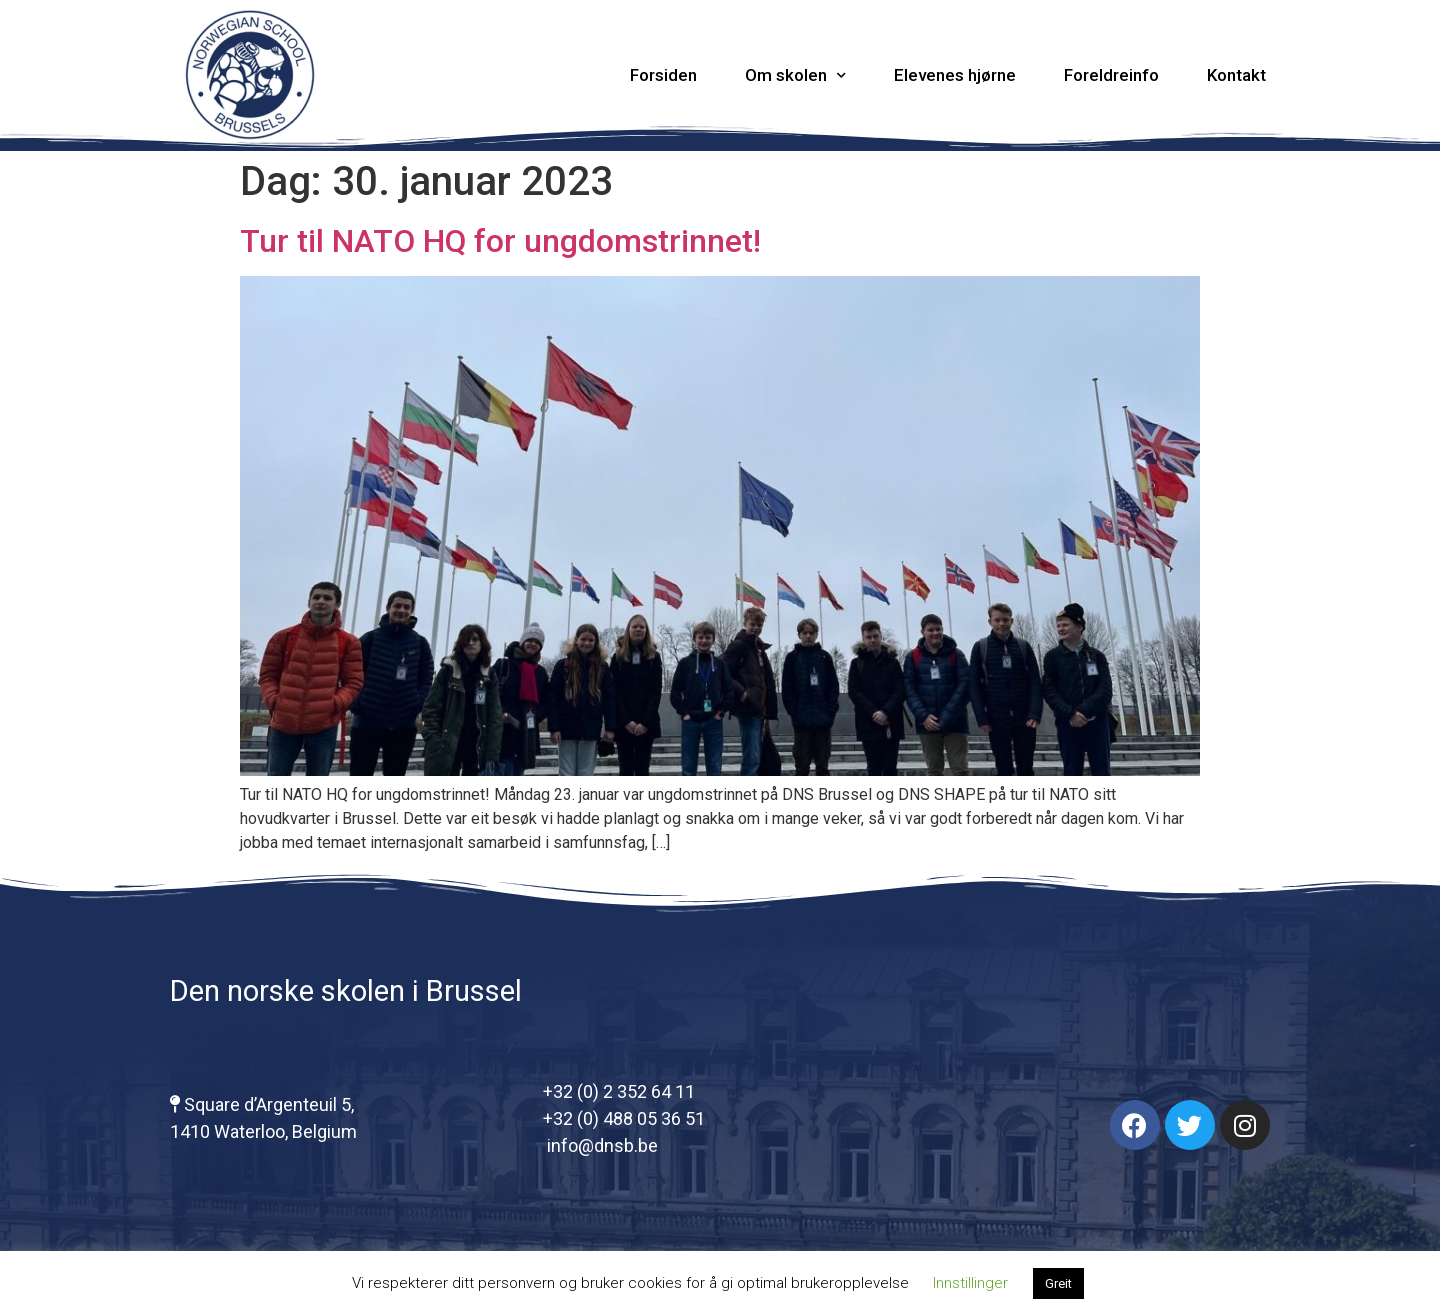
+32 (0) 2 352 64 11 (619, 1091)
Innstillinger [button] (970, 1283)
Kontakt (1236, 75)
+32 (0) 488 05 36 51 (624, 1118)
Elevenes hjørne (955, 75)
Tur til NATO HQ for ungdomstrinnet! (500, 241)
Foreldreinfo (1111, 75)
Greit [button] (1058, 1283)
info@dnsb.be (600, 1145)
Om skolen (795, 75)
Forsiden (663, 75)
